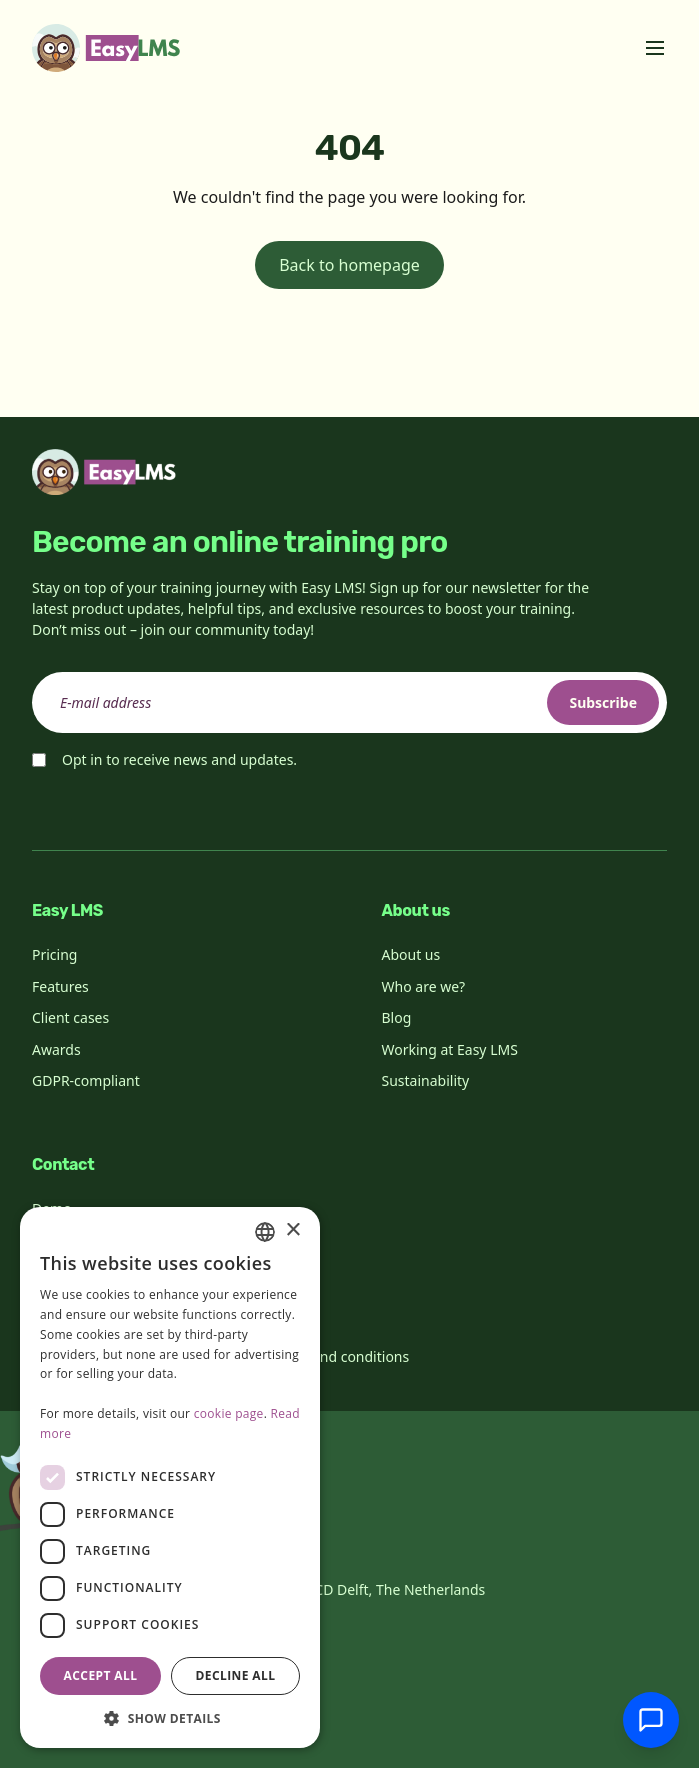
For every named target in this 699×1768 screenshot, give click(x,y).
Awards (56, 1049)
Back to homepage (349, 265)
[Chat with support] (651, 1720)
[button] (170, 1718)
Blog (397, 1017)
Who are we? (424, 986)
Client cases (70, 1017)
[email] (349, 702)
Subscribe (603, 702)
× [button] (292, 1230)
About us (411, 954)
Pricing (54, 954)
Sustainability (426, 1080)
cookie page (229, 1413)
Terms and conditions (338, 1356)
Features (60, 986)
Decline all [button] (236, 1675)
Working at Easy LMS (450, 1049)
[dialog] (170, 1477)
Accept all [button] (101, 1675)
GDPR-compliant (86, 1080)
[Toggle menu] (655, 48)
